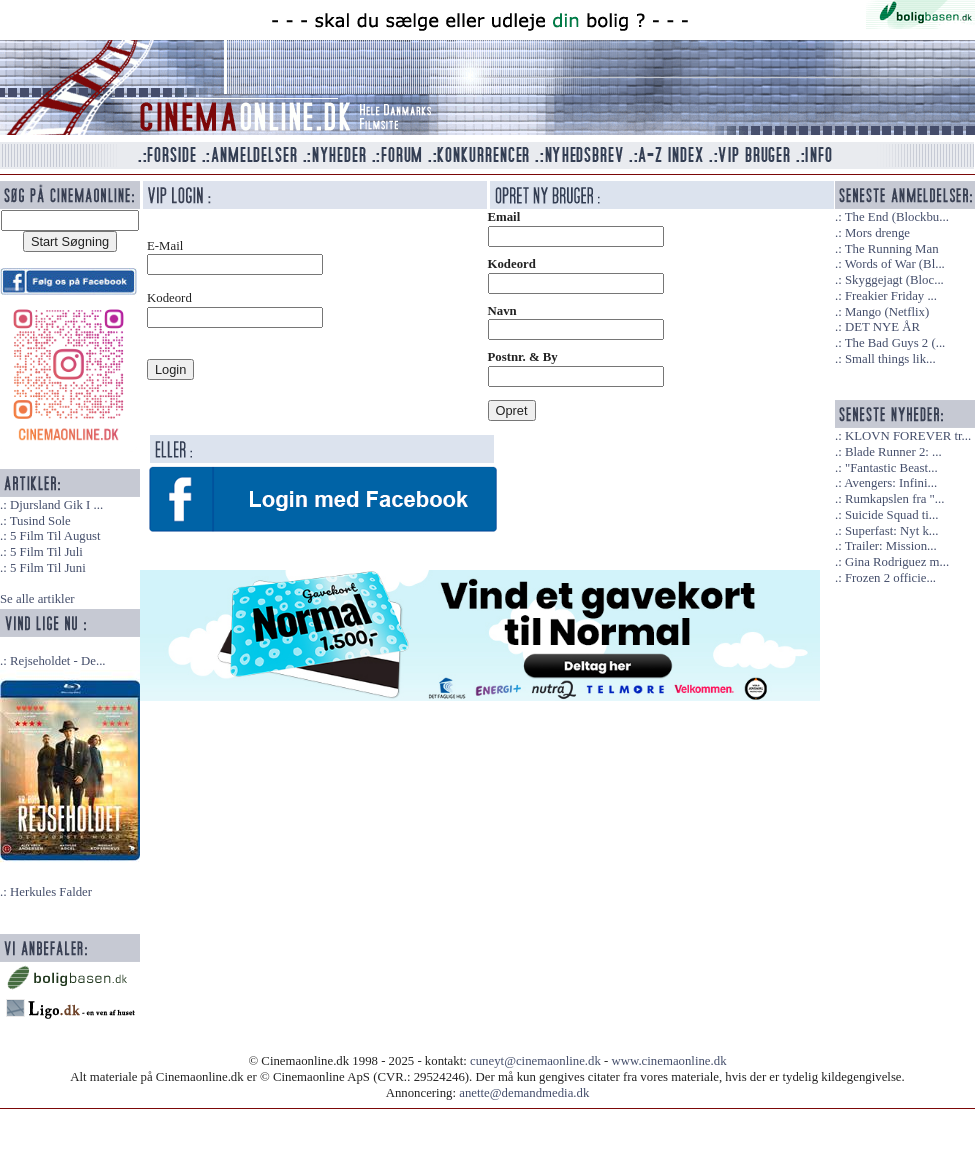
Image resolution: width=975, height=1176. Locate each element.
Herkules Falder (51, 892)
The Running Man (892, 249)
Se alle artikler (37, 599)
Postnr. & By (523, 357)
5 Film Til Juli (46, 552)
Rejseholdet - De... (58, 661)
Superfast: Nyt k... (891, 531)
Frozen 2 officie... (890, 578)
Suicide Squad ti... (891, 515)
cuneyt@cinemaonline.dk (535, 1061)
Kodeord (512, 264)
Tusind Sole (40, 521)
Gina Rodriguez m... (897, 562)
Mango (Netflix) (887, 312)
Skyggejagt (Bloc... (894, 280)
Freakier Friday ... (891, 296)
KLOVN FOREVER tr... (908, 436)
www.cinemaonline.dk (669, 1061)
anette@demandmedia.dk (524, 1093)
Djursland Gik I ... (56, 505)
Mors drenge (877, 233)
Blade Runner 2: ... (893, 452)
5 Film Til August (55, 536)
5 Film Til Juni (48, 568)
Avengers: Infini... (890, 483)
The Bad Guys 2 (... (895, 343)
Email (504, 217)
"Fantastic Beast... (891, 468)
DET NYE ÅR (882, 327)
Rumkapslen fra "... (894, 499)
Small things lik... (890, 359)
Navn (502, 311)
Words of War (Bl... (895, 264)
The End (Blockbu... (897, 217)
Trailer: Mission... (891, 546)
